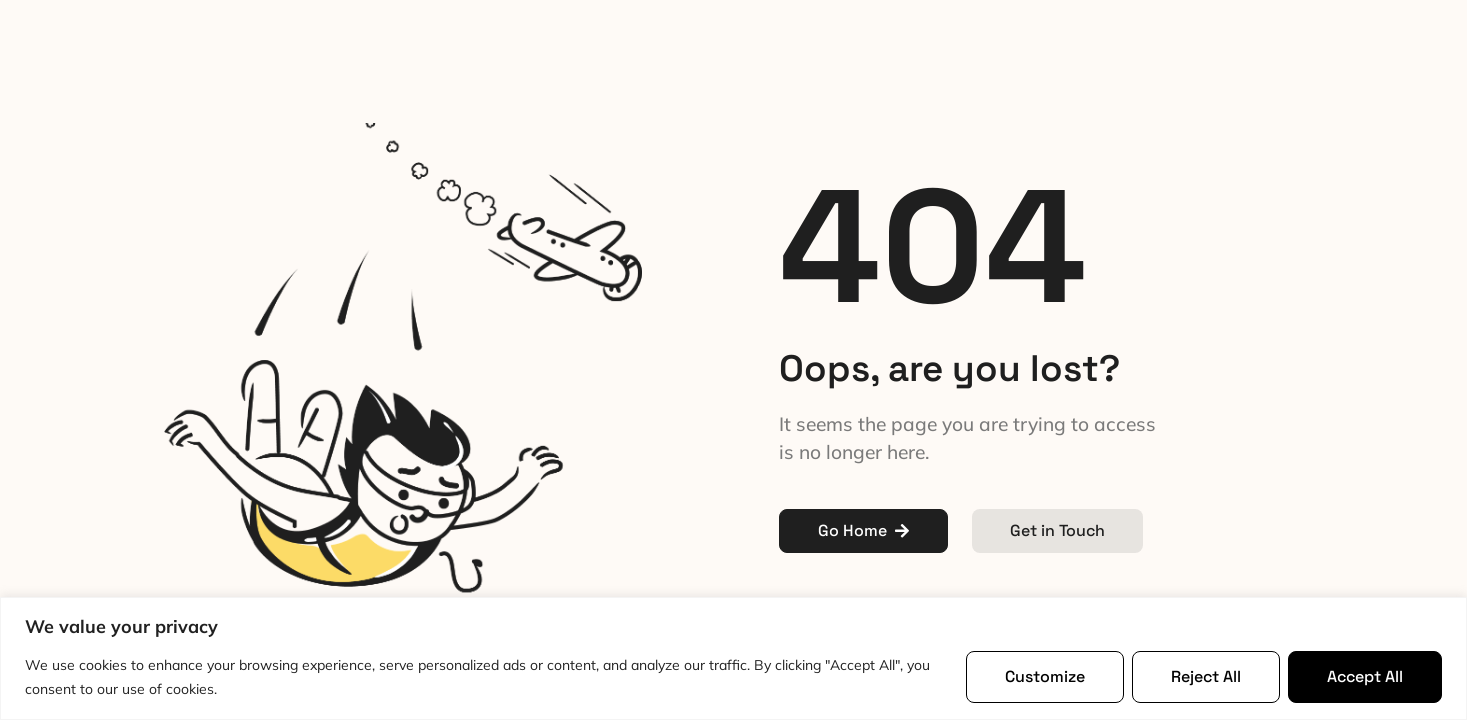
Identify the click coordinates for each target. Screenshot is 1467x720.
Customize (1045, 676)
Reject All (1206, 676)
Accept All (1365, 676)
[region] (733, 658)
